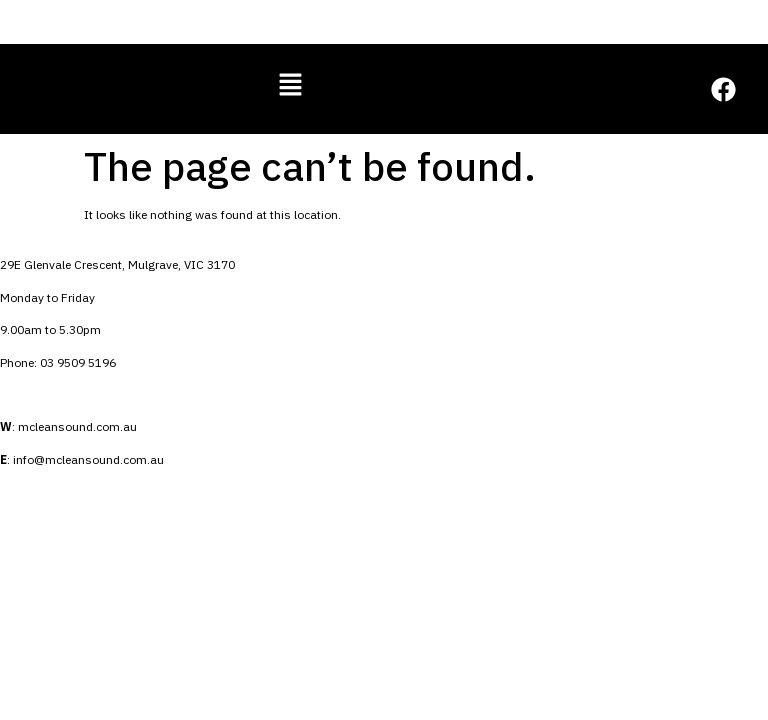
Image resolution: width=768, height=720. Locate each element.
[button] (290, 85)
